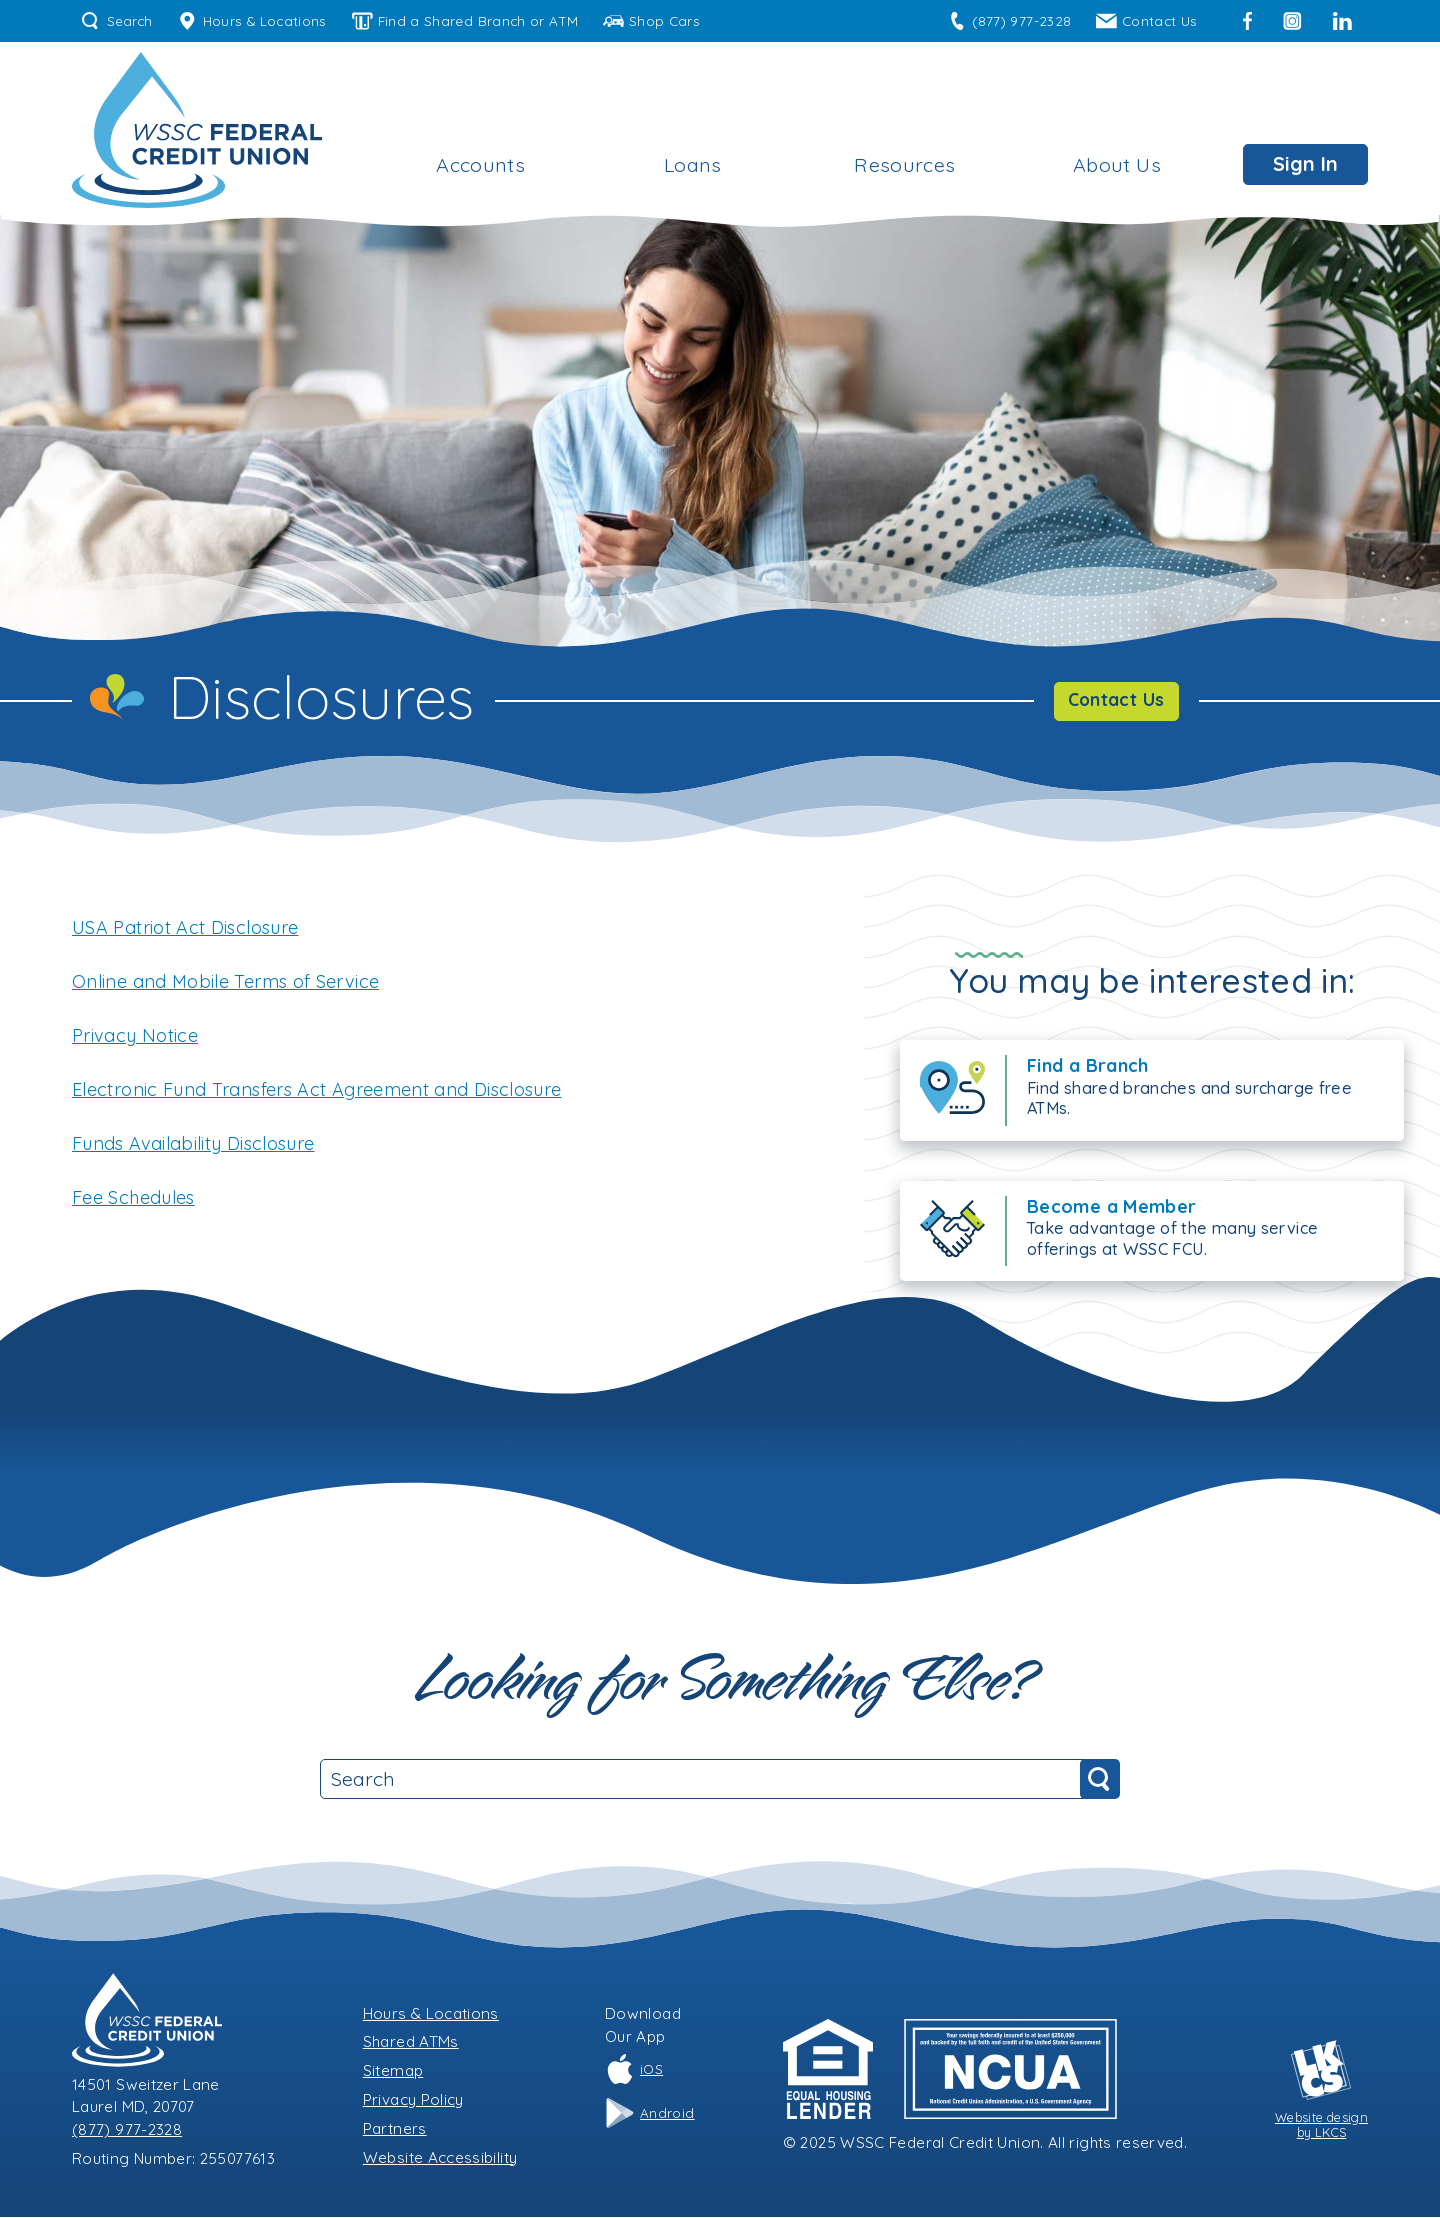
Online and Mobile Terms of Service (225, 981)
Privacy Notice (135, 1035)
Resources (904, 164)
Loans (693, 164)
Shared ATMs (411, 2042)
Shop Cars (651, 21)
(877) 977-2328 (1009, 21)
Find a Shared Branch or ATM (465, 21)
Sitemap (393, 2071)
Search (117, 21)
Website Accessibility (440, 2157)
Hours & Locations (252, 21)
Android (650, 2114)
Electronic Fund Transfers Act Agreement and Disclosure (316, 1089)
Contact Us (1146, 21)
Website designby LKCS (1321, 2090)
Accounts (480, 164)
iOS (634, 2070)
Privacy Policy (413, 2100)
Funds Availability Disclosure (193, 1143)
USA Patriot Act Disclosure (185, 927)
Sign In (1305, 163)
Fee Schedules (133, 1197)
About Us (1117, 164)
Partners (395, 2128)
